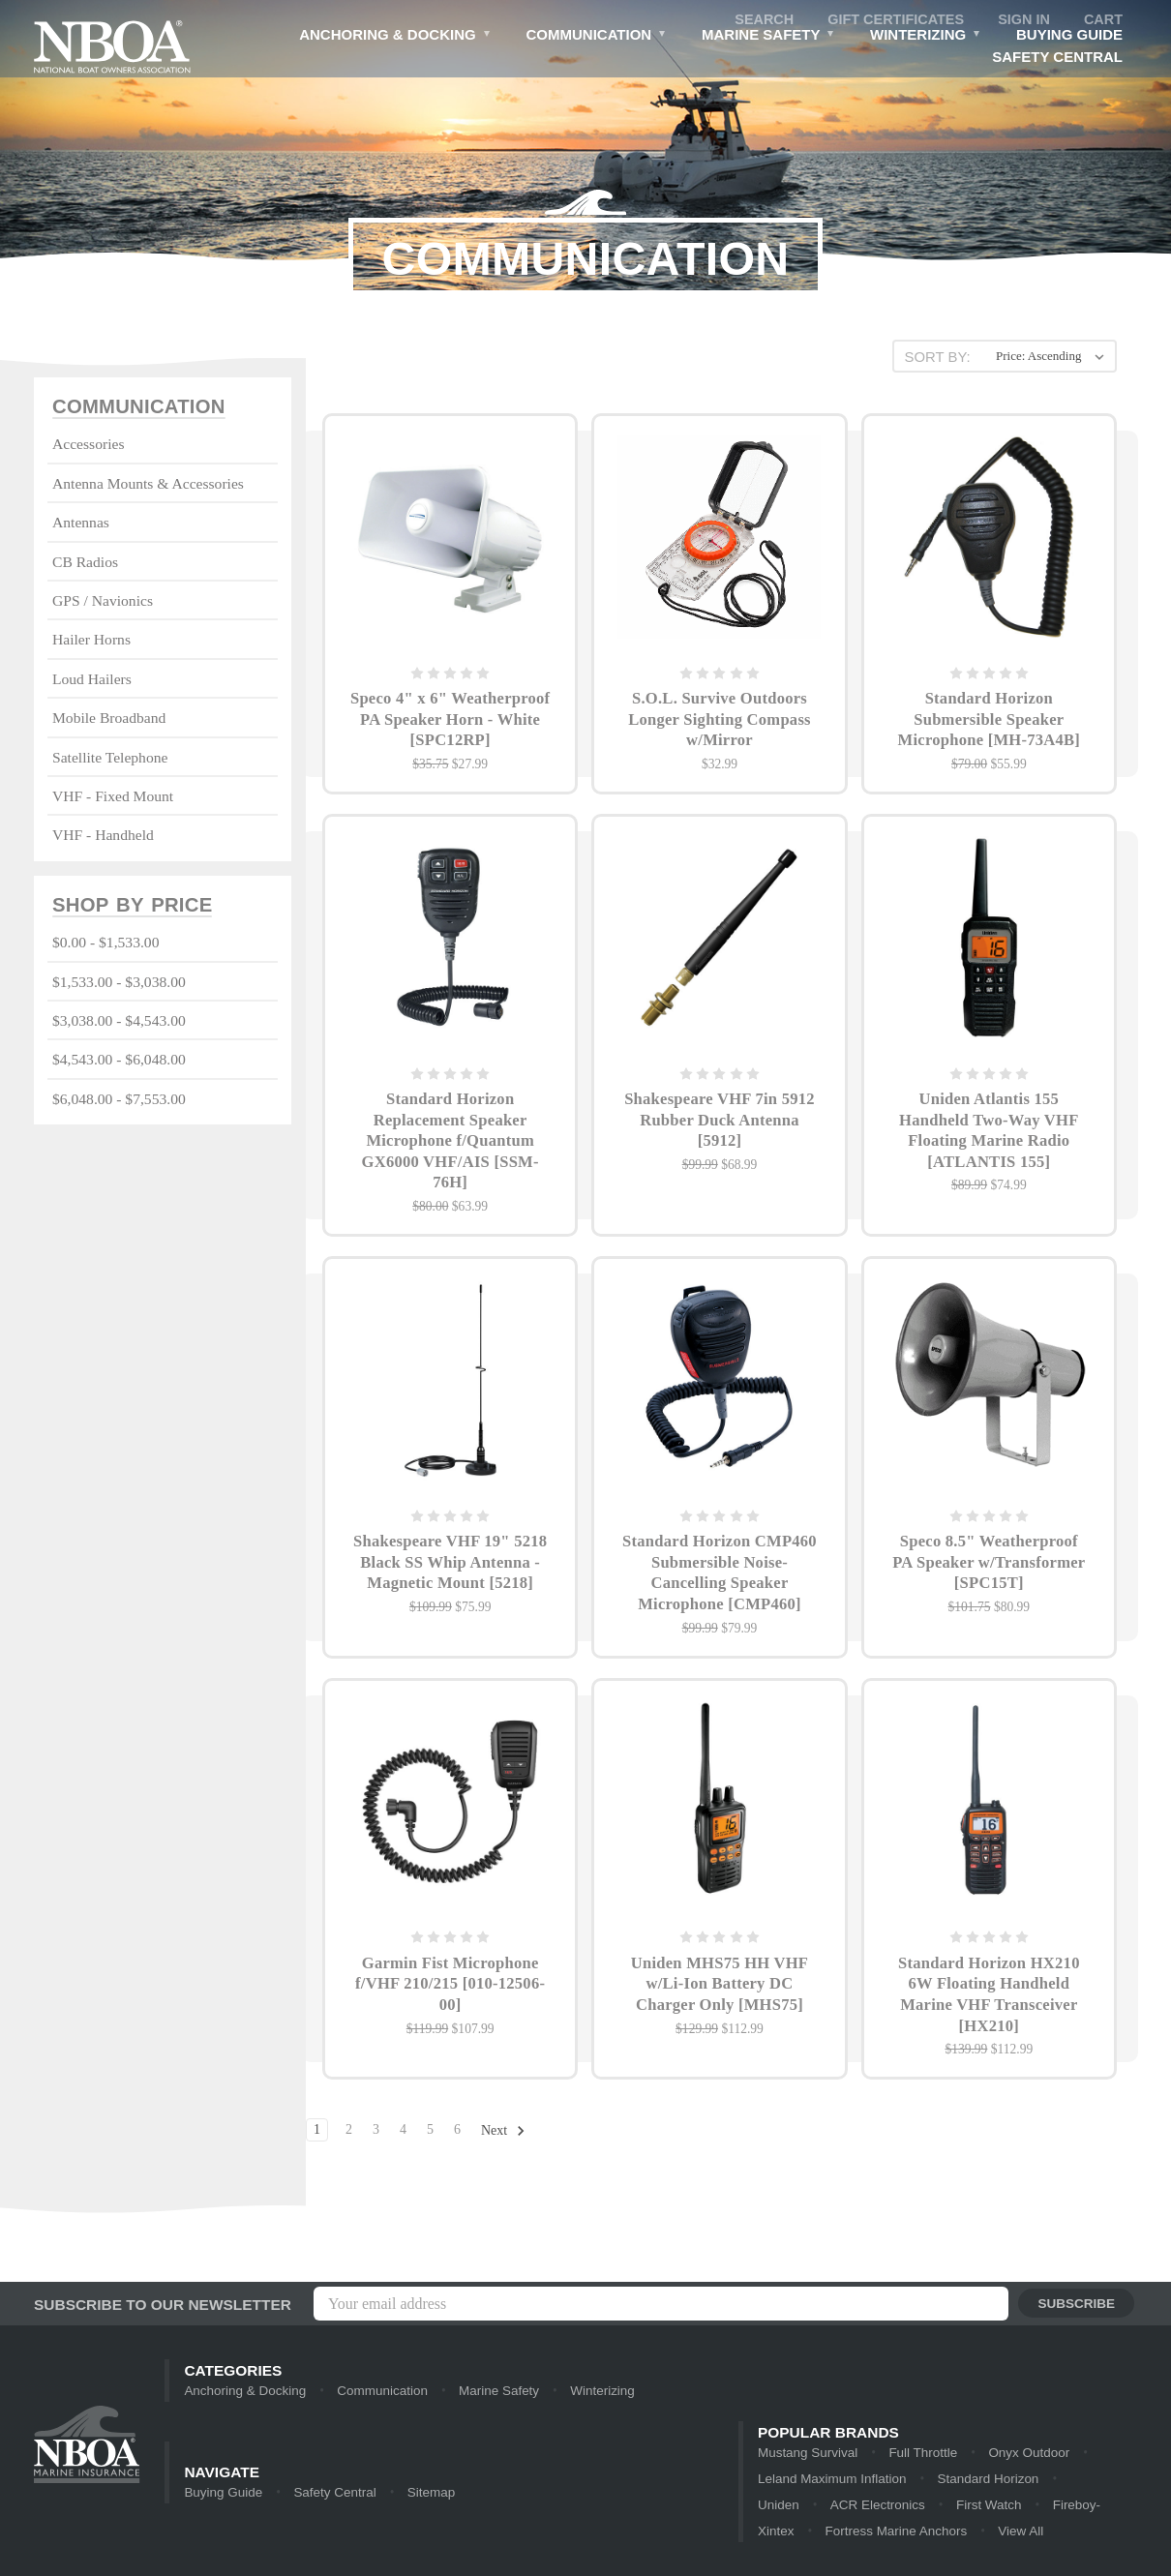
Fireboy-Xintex (986, 2508)
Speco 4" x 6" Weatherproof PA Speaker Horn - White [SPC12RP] (450, 721)
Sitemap (426, 2494)
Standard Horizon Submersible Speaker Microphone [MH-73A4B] (988, 721)
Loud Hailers (92, 680)
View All (898, 2535)
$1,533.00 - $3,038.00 (119, 982)
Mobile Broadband (108, 718)
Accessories (88, 444)
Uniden (1041, 2480)
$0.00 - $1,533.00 (105, 944)
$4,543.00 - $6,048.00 (119, 1061)
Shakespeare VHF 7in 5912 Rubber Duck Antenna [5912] (720, 1124)
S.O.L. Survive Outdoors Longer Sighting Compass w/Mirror (719, 721)
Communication (593, 38)
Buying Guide (1069, 36)
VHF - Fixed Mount (112, 797)
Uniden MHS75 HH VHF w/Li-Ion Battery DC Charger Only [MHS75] (719, 1996)
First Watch (882, 2508)
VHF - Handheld (103, 835)
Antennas (80, 523)
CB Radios (85, 562)
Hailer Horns (91, 640)
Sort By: (936, 356)
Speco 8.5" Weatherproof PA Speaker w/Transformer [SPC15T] (989, 1572)
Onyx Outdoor (1022, 2453)
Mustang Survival (806, 2453)
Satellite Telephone (109, 757)
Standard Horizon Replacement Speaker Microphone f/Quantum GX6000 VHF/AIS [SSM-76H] (450, 1146)
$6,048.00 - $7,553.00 (119, 1100)
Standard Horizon (940, 2480)
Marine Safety (766, 38)
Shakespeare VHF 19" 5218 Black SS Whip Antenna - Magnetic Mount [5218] (450, 1572)
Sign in (1022, 20)
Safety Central (1057, 58)
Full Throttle (918, 2453)
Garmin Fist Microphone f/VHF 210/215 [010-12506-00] (450, 1996)
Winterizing (924, 38)
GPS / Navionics (102, 601)
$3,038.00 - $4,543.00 (119, 1021)
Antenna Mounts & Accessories (148, 484)
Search (755, 20)
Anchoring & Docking (391, 38)
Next (503, 2147)
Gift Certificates (890, 20)
